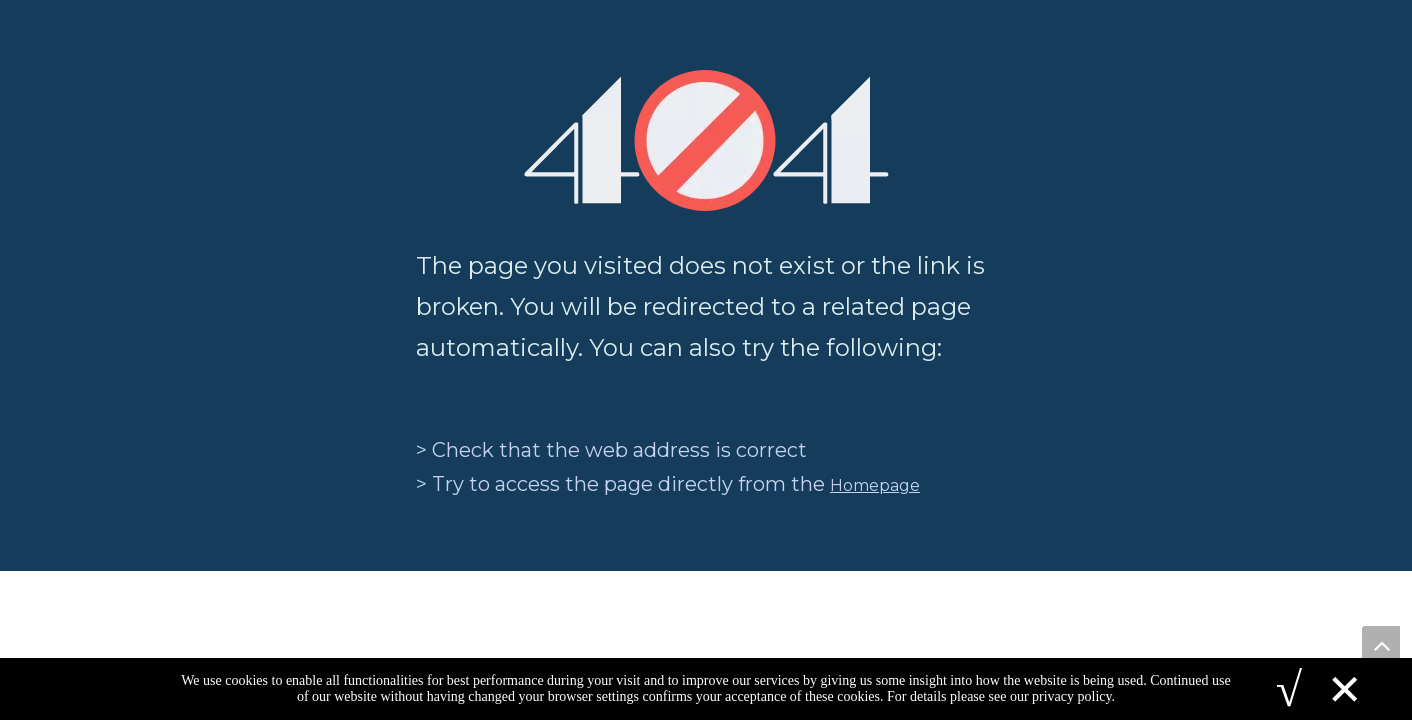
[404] (706, 140)
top (1381, 645)
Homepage (875, 485)
